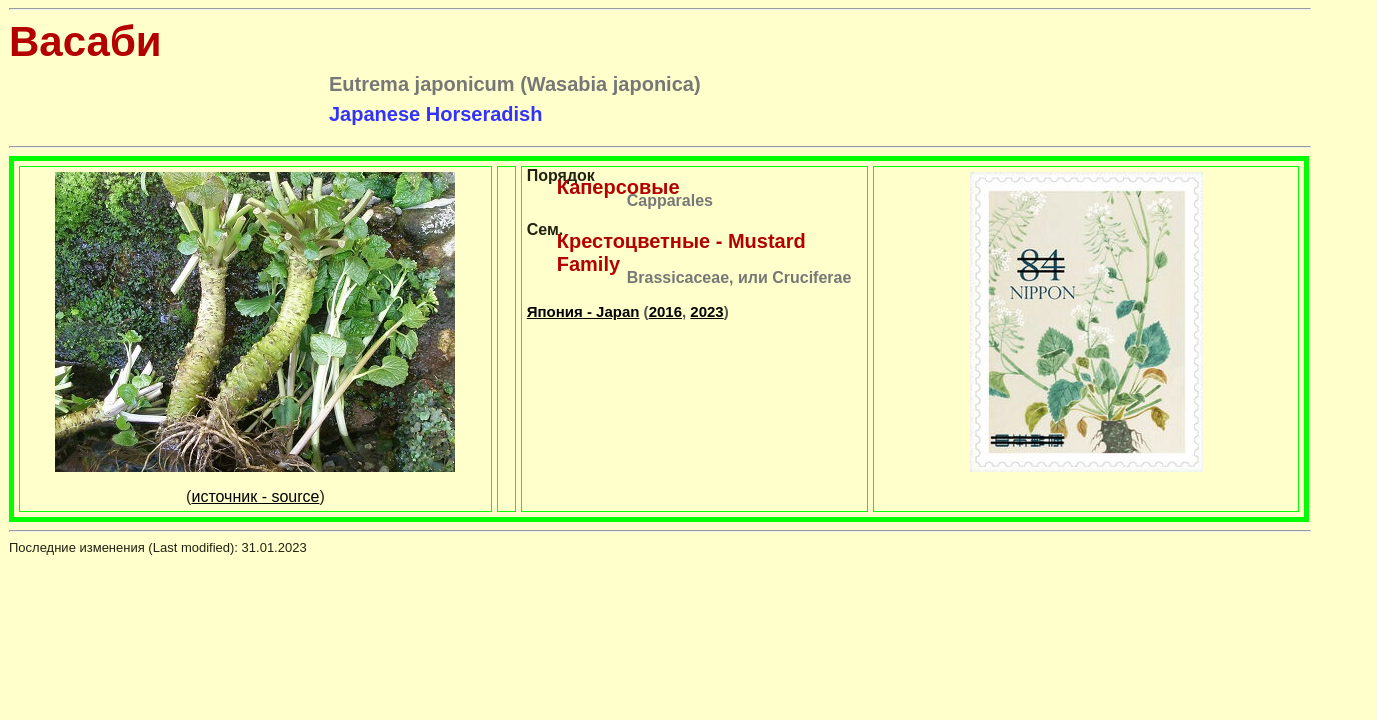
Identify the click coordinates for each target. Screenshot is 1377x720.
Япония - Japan (583, 311)
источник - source (255, 496)
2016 (665, 311)
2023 (706, 311)
